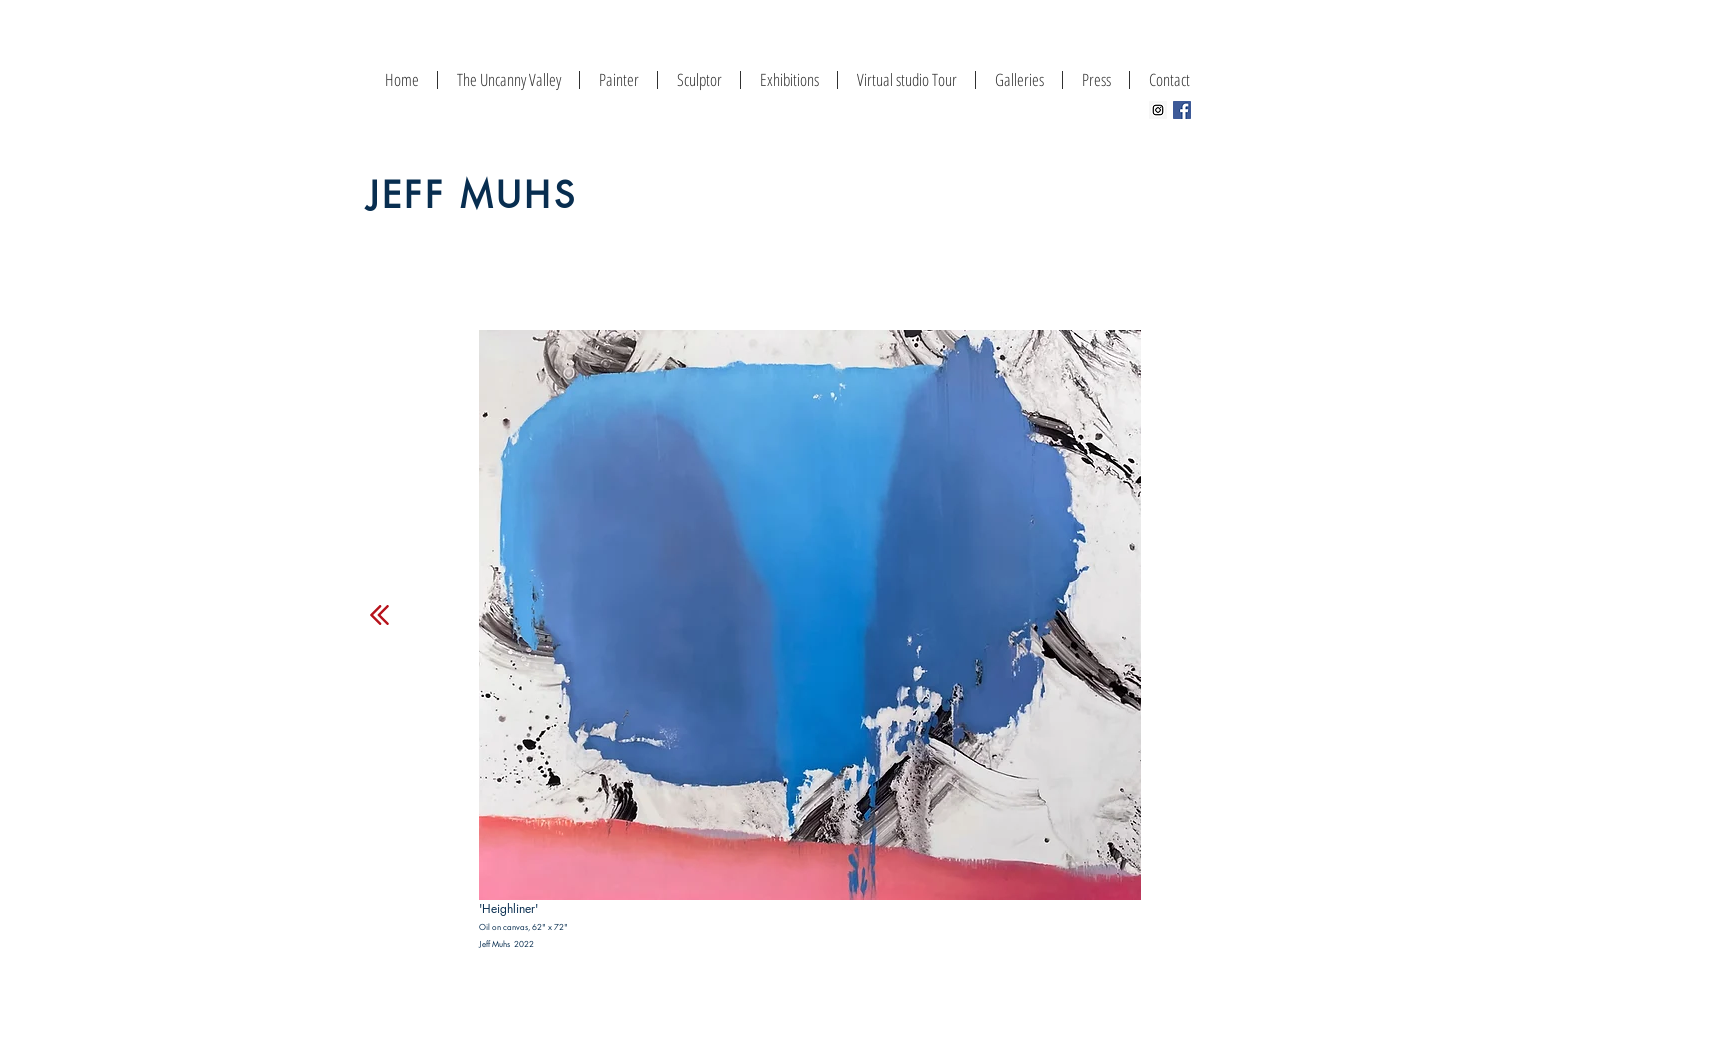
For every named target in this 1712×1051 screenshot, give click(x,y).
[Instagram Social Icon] (1158, 110)
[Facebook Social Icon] (1182, 110)
